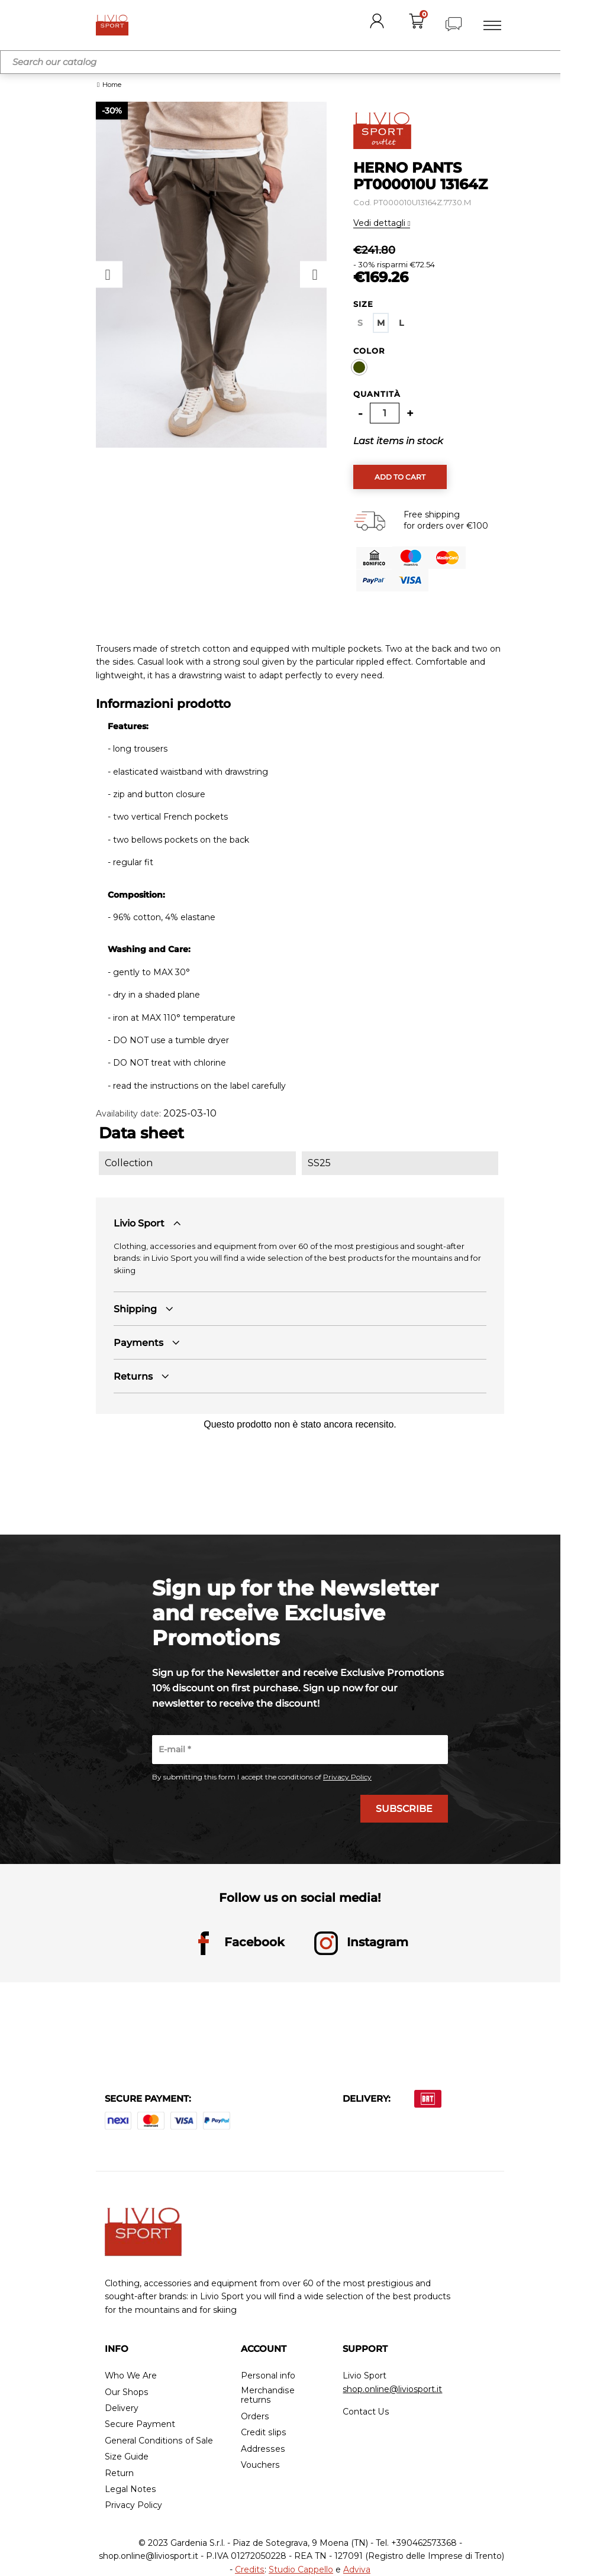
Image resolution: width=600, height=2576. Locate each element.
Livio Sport (139, 1223)
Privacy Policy (347, 1776)
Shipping (135, 1309)
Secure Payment (140, 2425)
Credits (250, 2569)
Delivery (121, 2409)
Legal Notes (130, 2490)
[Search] (300, 62)
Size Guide (127, 2457)
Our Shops (126, 2392)
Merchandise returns (267, 2396)
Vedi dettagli (380, 223)
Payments (138, 1342)
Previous (109, 274)
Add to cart (400, 477)
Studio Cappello (301, 2569)
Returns (133, 1376)
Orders (255, 2417)
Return (119, 2473)
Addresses (262, 2449)
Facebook (238, 1944)
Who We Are (131, 2376)
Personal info (268, 2376)
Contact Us (366, 2412)
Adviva (356, 2569)
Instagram (361, 1944)
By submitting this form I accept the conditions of (262, 1777)
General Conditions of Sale (158, 2441)
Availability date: (128, 1113)
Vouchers (260, 2466)
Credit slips (263, 2433)
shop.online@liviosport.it (392, 2389)
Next (313, 274)
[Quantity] (384, 413)
